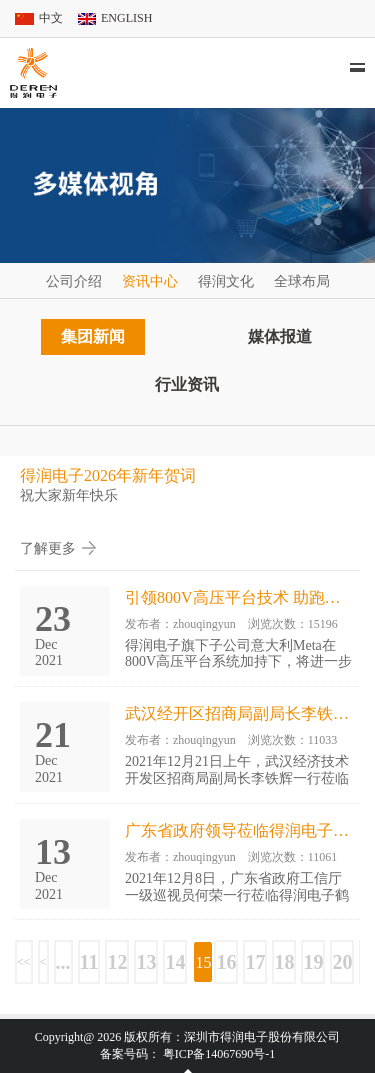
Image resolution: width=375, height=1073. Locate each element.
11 (89, 962)
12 (117, 962)
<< (24, 962)
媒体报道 (280, 336)
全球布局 (302, 281)
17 (255, 962)
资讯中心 (150, 281)
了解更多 (48, 548)
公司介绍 (74, 281)
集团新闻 (93, 336)
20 (342, 962)
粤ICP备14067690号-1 (219, 1054)
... (63, 962)
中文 (51, 18)
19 (313, 962)
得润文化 (226, 281)
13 (146, 962)
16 (226, 962)
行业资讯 (187, 384)
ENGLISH (126, 18)
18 (284, 962)
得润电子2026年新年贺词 (108, 475)
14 (175, 962)
